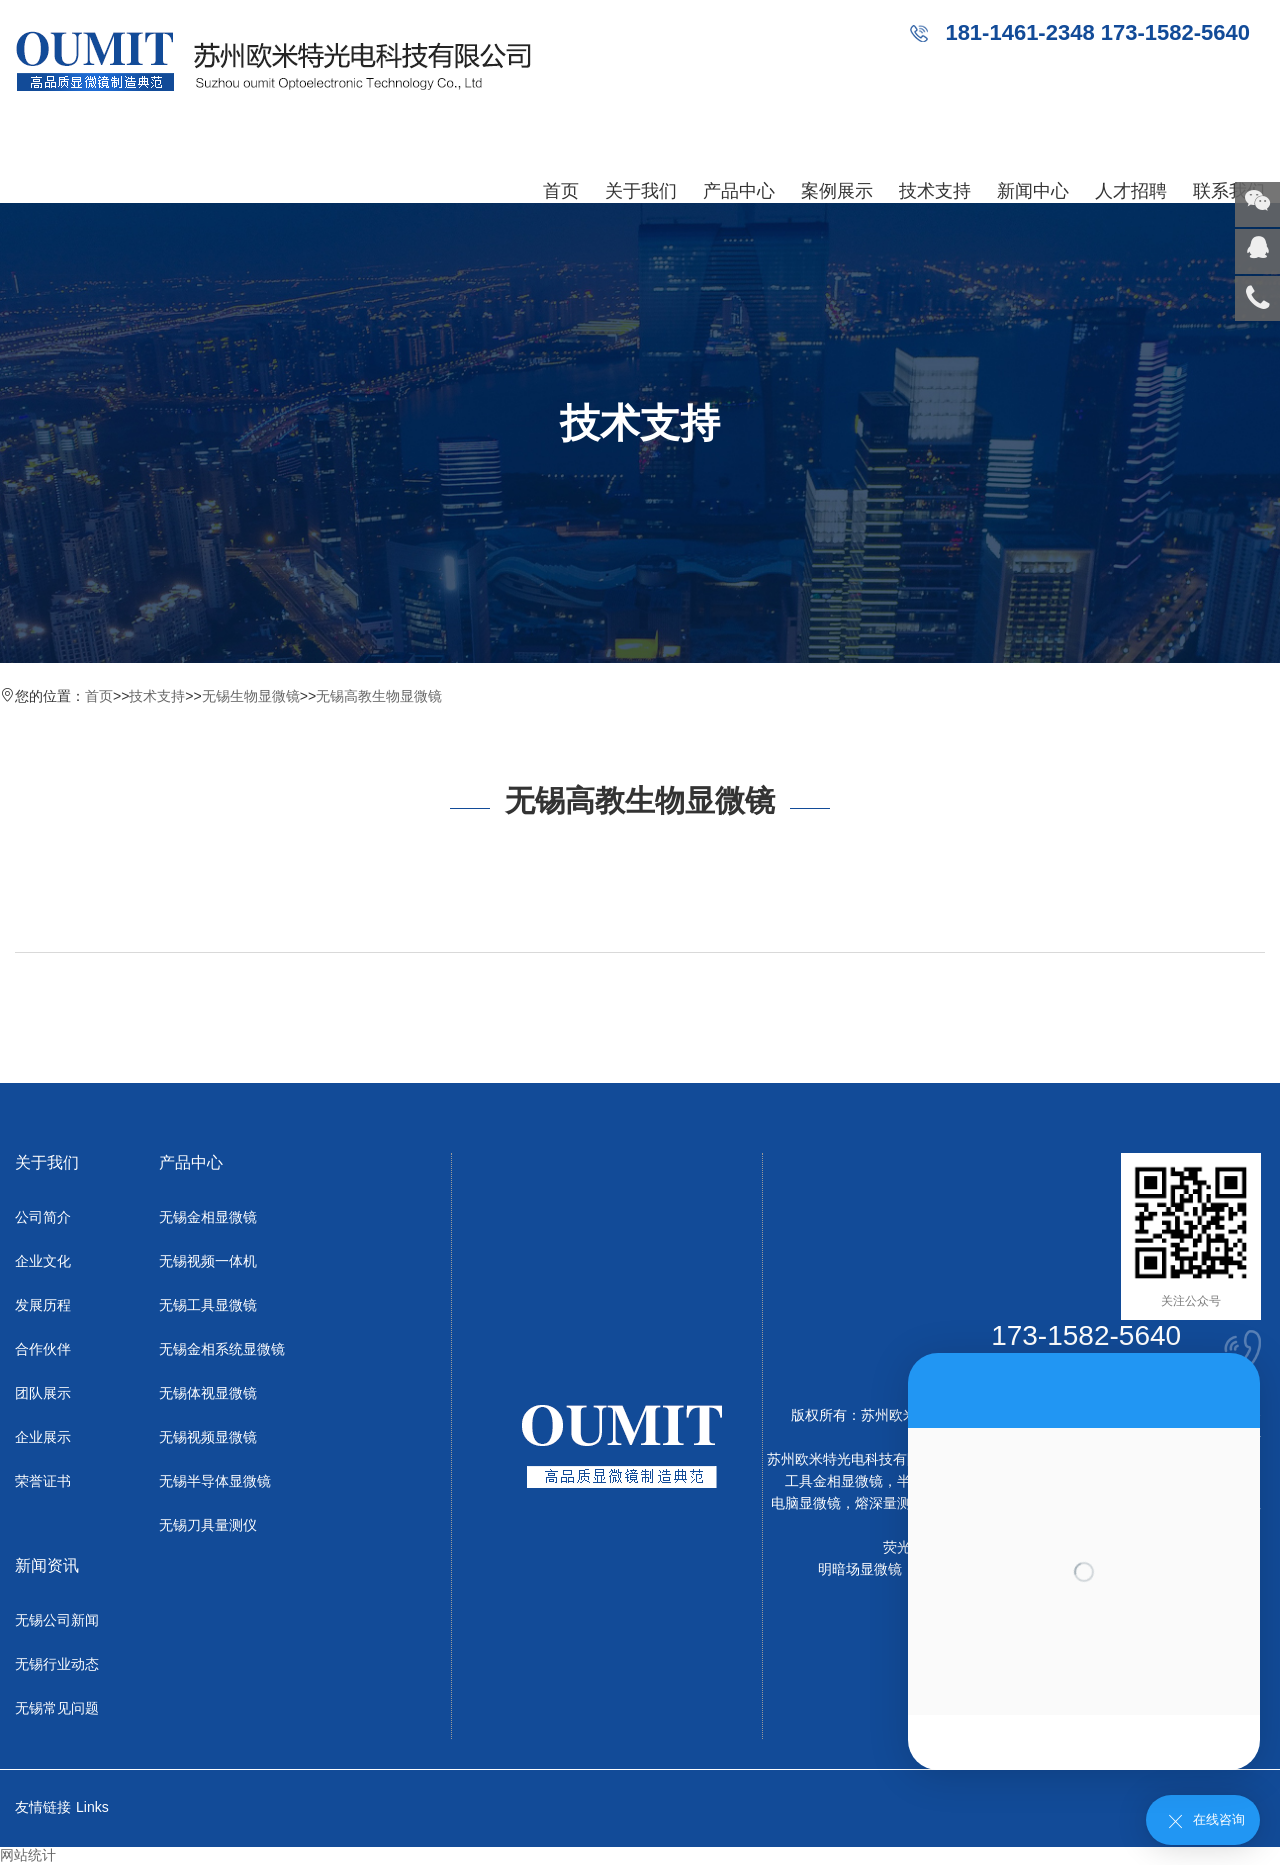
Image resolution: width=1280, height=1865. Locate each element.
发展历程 (43, 1305)
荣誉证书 (43, 1481)
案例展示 (837, 191)
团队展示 (43, 1393)
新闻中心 (1033, 191)
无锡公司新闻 (57, 1620)
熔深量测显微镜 (904, 1503)
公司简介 (43, 1217)
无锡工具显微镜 (208, 1305)
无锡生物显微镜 (251, 696)
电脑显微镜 (806, 1503)
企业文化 (43, 1261)
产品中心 (739, 191)
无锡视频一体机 (208, 1261)
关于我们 (641, 191)
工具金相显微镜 (834, 1481)
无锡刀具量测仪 (208, 1525)
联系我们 (1229, 191)
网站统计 (28, 1855)
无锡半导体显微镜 (215, 1481)
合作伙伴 (43, 1349)
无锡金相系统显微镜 (222, 1349)
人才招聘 (1131, 191)
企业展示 (43, 1437)
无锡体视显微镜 (208, 1393)
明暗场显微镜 (860, 1569)
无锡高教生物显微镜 (379, 696)
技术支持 (935, 191)
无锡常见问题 (57, 1708)
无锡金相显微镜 (208, 1217)
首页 (561, 191)
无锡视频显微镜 (208, 1437)
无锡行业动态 (57, 1664)
